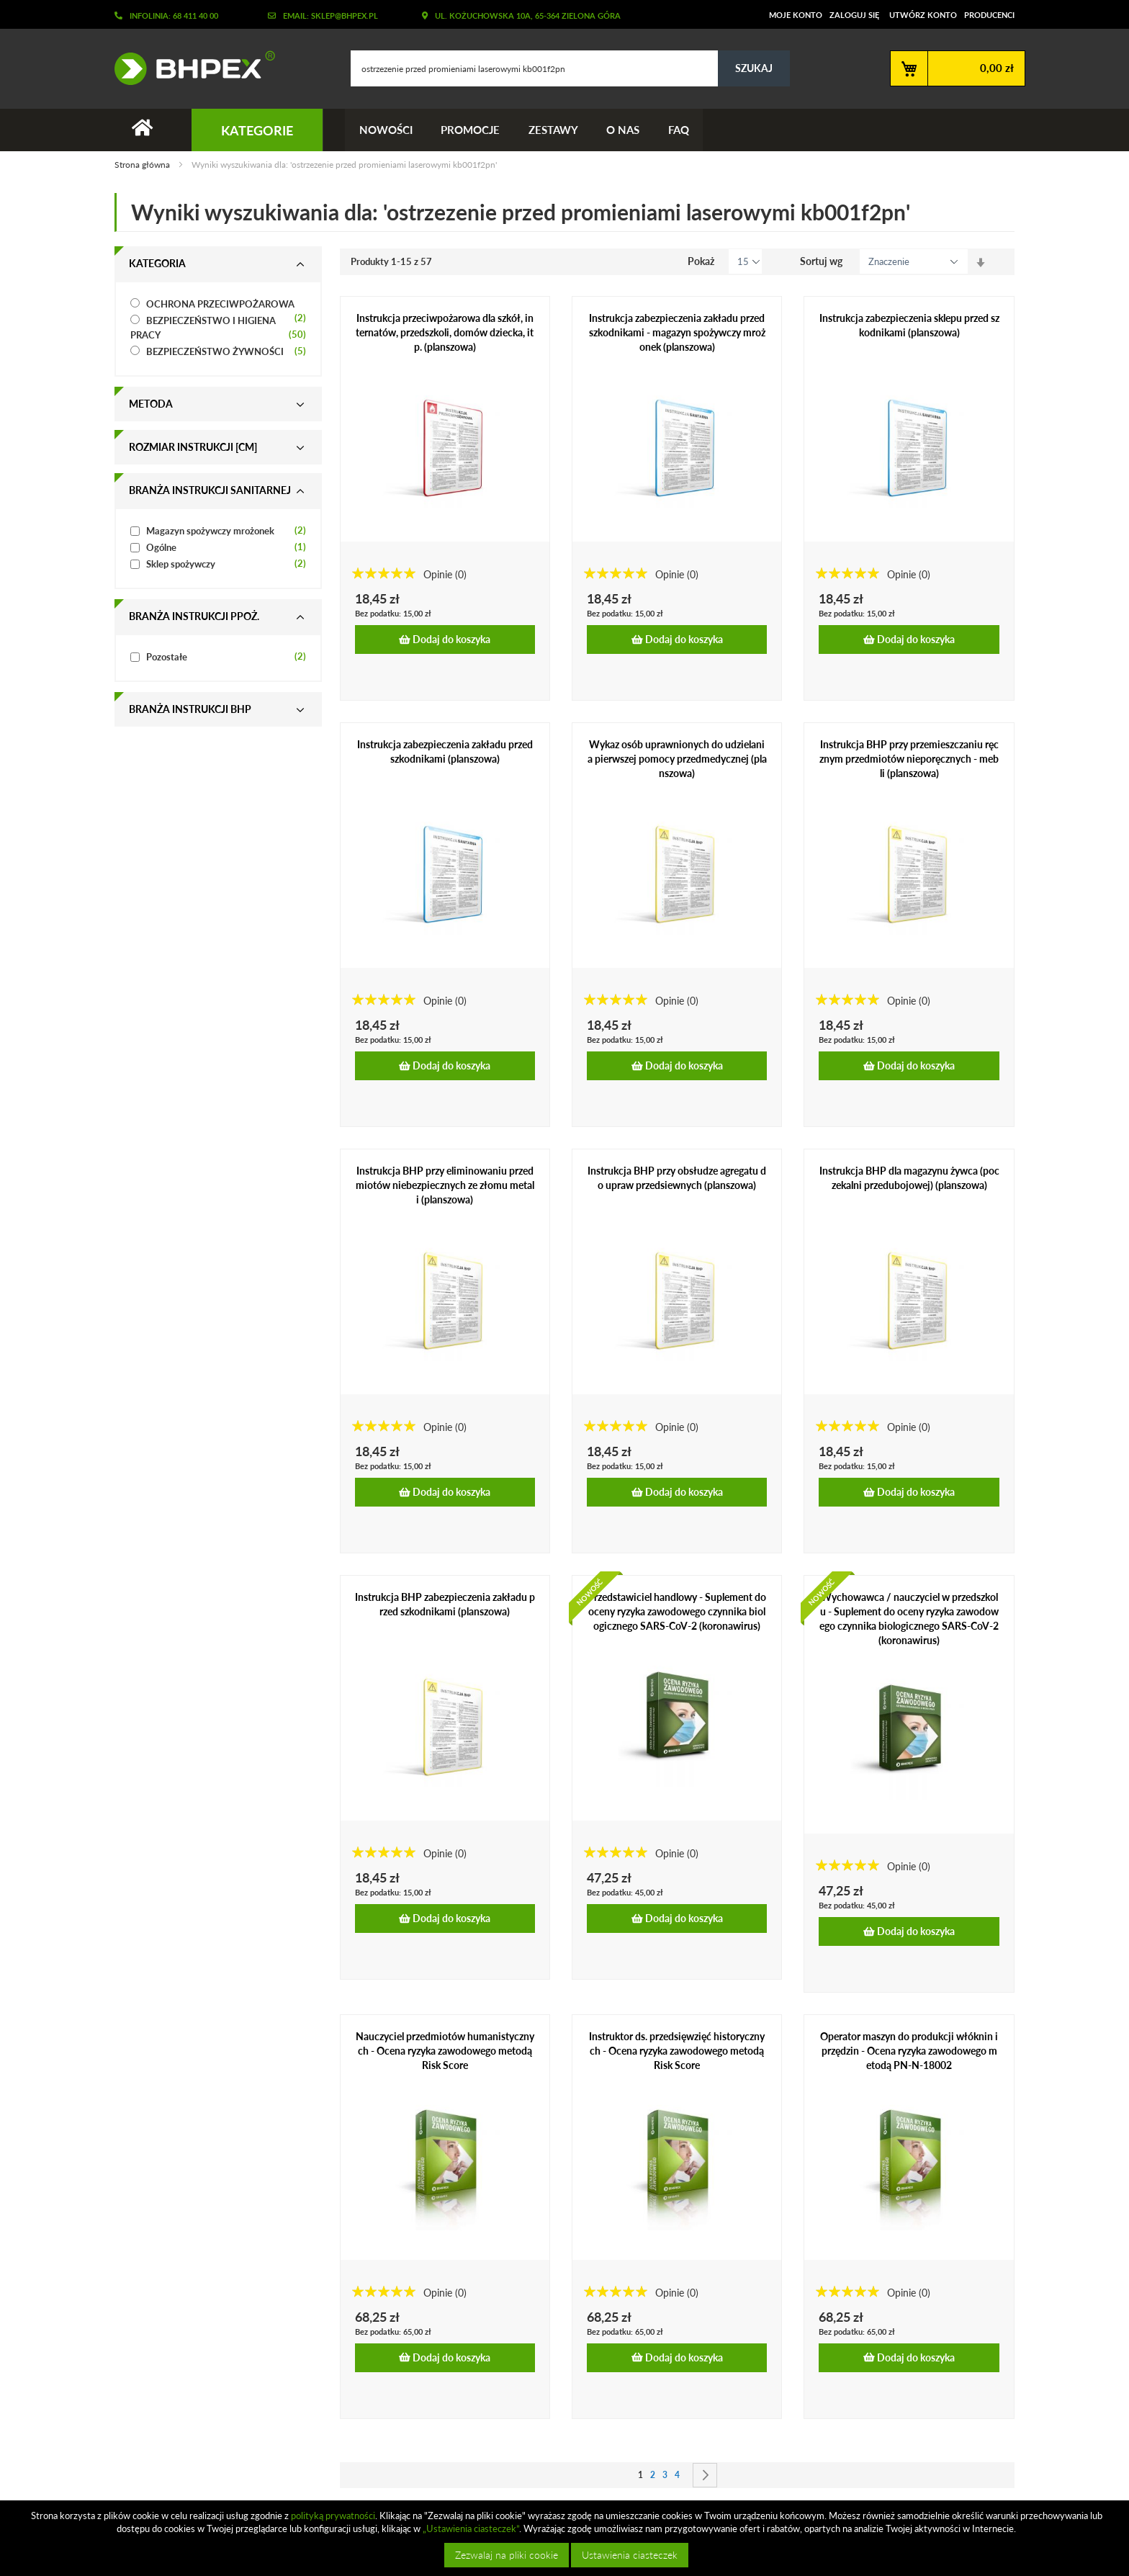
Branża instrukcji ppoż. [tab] (194, 617)
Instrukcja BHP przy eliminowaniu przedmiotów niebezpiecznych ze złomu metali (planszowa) (445, 1185)
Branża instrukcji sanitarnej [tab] (210, 491)
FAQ (680, 129)
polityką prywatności (333, 2515)
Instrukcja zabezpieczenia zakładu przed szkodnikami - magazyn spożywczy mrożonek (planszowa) (677, 333)
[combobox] (570, 68)
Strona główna (143, 165)
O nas (624, 129)
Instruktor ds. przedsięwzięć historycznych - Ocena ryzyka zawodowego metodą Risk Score (677, 2050)
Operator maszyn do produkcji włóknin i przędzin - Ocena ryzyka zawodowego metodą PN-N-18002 (909, 2050)
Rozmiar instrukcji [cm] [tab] (193, 447)
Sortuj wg (821, 262)
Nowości (386, 129)
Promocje (470, 129)
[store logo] (189, 67)
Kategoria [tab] (157, 264)
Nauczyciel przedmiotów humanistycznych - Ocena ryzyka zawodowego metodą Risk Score (445, 2050)
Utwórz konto (923, 14)
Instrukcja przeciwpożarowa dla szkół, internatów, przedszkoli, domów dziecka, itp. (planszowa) (445, 333)
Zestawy (554, 129)
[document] (566, 2538)
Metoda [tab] (151, 404)
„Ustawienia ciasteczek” (471, 2528)
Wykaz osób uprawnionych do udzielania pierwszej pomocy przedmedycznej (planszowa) (677, 759)
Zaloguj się (854, 14)
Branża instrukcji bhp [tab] (190, 710)
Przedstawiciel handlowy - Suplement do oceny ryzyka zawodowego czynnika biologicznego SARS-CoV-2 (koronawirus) (677, 1611)
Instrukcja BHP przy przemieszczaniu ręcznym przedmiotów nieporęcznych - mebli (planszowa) (909, 759)
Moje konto (795, 14)
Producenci (989, 14)
